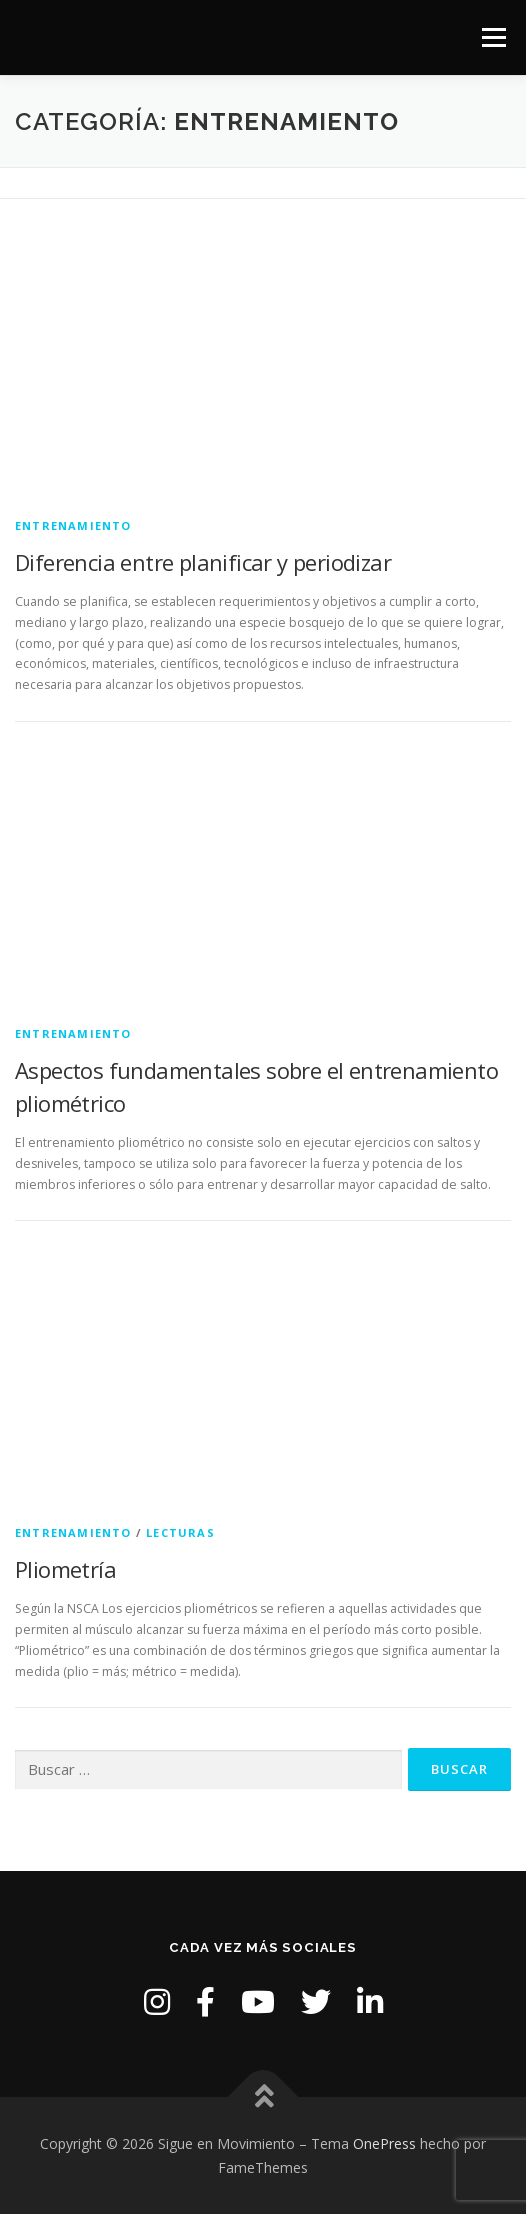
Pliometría (65, 1569)
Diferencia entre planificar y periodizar (203, 562)
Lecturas (180, 1532)
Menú (492, 37)
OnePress (384, 2143)
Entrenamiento (73, 525)
